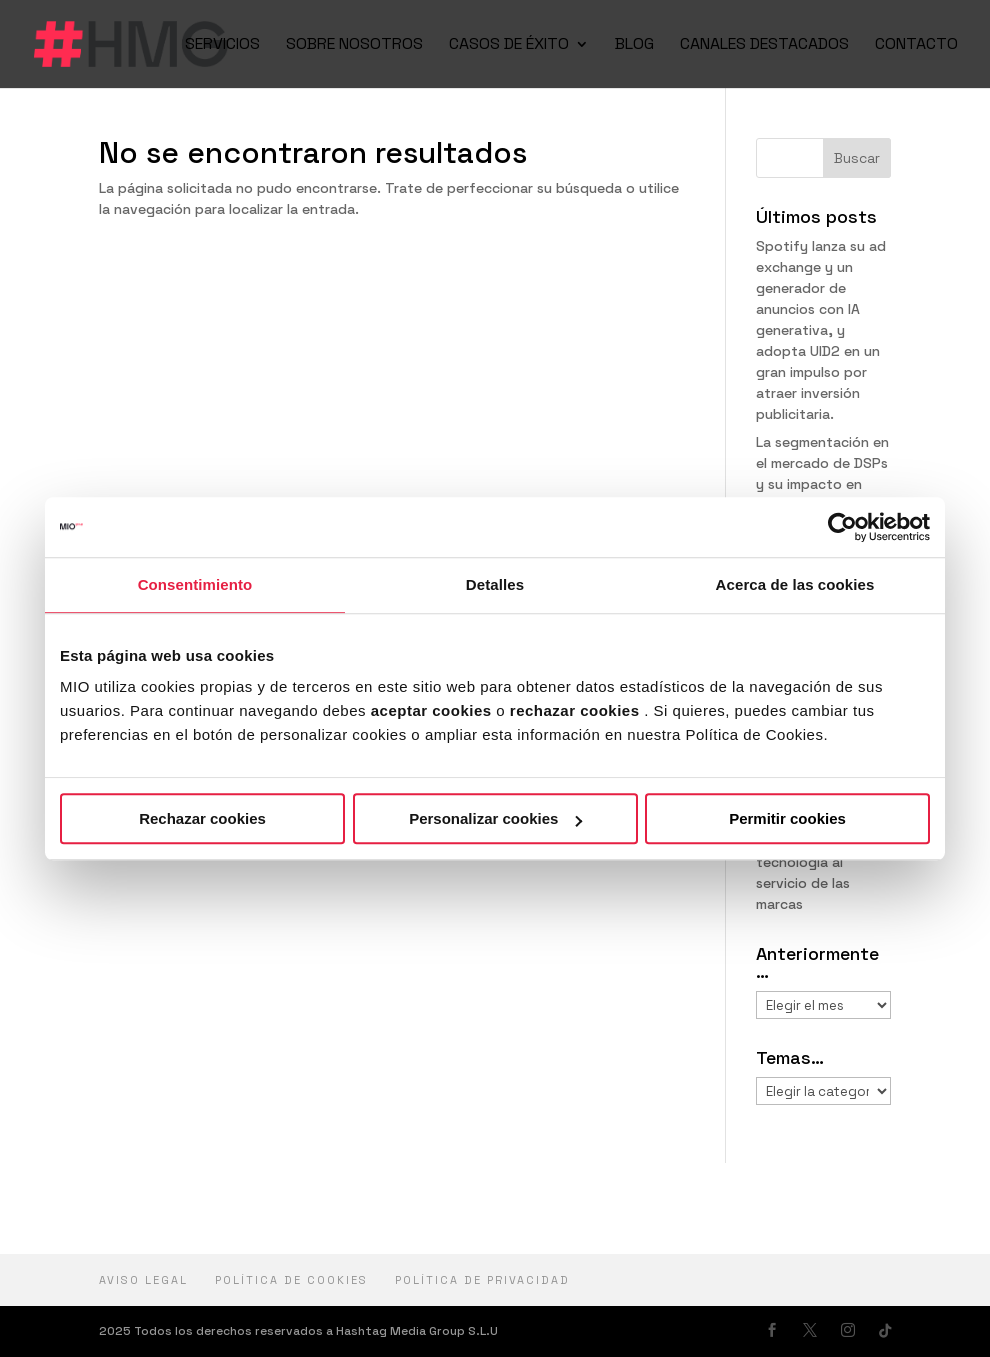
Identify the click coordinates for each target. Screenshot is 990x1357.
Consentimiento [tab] (195, 584)
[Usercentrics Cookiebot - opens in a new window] (842, 527)
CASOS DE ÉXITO (509, 45)
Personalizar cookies (495, 818)
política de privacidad (482, 1280)
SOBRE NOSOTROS (354, 45)
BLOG (634, 45)
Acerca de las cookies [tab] (795, 584)
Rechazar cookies (202, 818)
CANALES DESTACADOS (764, 45)
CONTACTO (916, 45)
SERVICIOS (222, 45)
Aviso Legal (143, 1280)
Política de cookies (291, 1280)
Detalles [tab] (495, 584)
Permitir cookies (787, 818)
